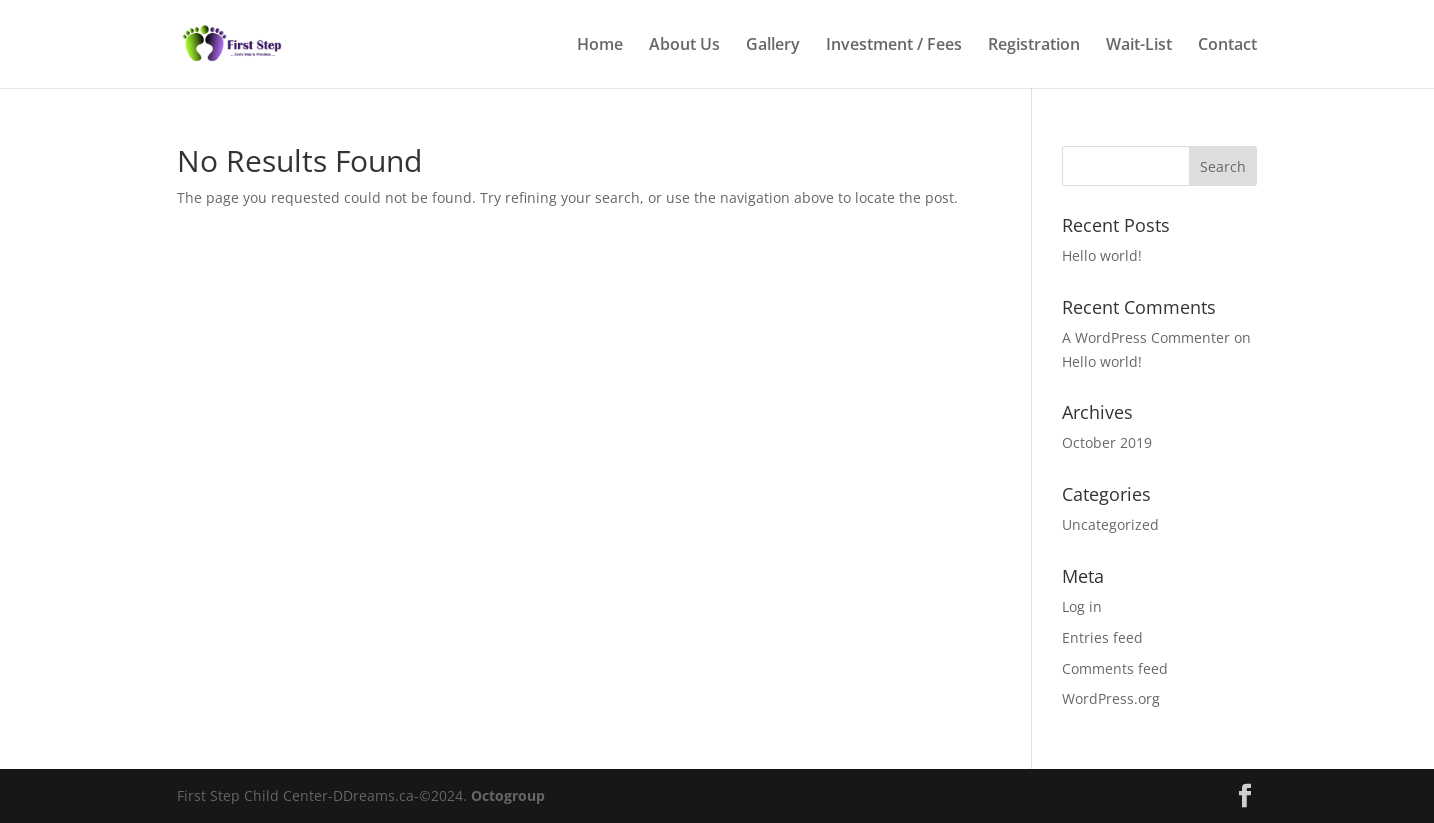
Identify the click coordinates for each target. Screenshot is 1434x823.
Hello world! (1102, 255)
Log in (1082, 606)
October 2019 (1107, 442)
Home (600, 46)
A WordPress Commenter (1146, 337)
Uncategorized (1110, 524)
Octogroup (508, 795)
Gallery (773, 46)
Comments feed (1115, 668)
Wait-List (1139, 46)
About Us (684, 46)
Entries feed (1102, 637)
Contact (1227, 46)
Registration (1034, 46)
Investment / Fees (894, 46)
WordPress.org (1111, 698)
